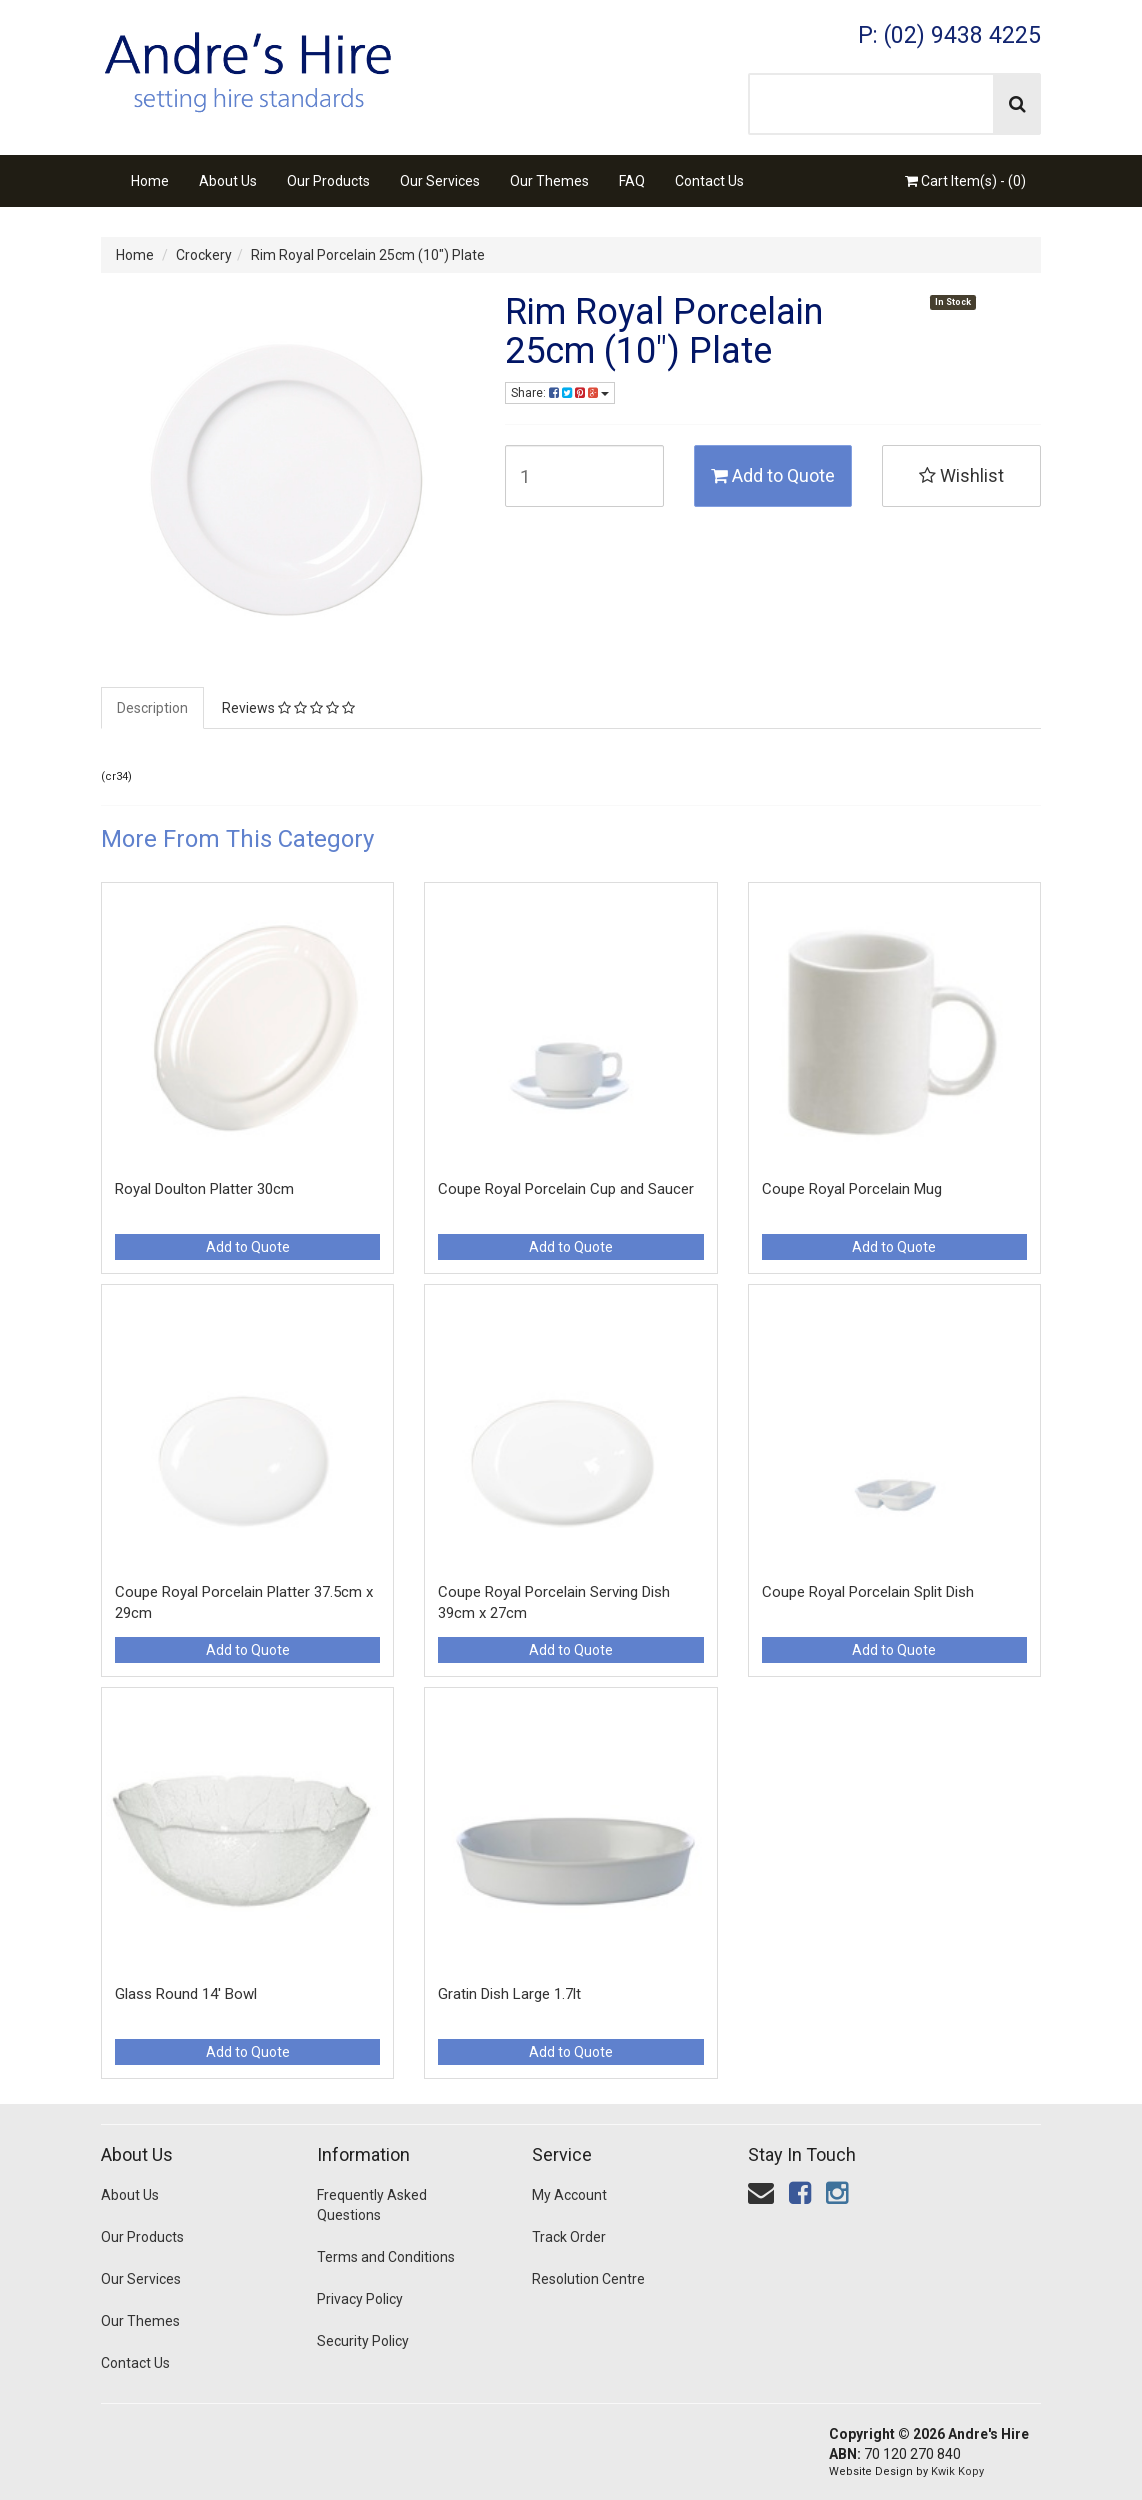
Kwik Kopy (957, 2471)
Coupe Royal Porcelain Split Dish (868, 1592)
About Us (228, 181)
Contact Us (709, 181)
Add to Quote (773, 475)
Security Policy (363, 2341)
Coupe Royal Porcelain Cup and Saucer (566, 1189)
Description (152, 708)
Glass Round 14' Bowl (186, 1994)
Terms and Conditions (386, 2257)
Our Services (440, 181)
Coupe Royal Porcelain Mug (852, 1189)
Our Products (328, 181)
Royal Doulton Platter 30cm (204, 1189)
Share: (560, 393)
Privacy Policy (360, 2299)
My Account (569, 2195)
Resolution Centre (588, 2279)
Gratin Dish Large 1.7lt (509, 1994)
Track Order (569, 2237)
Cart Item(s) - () (965, 181)
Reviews (288, 708)
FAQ (632, 181)
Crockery (204, 255)
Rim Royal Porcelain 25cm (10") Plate (368, 255)
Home (150, 181)
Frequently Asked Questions (372, 2205)
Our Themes (549, 181)
